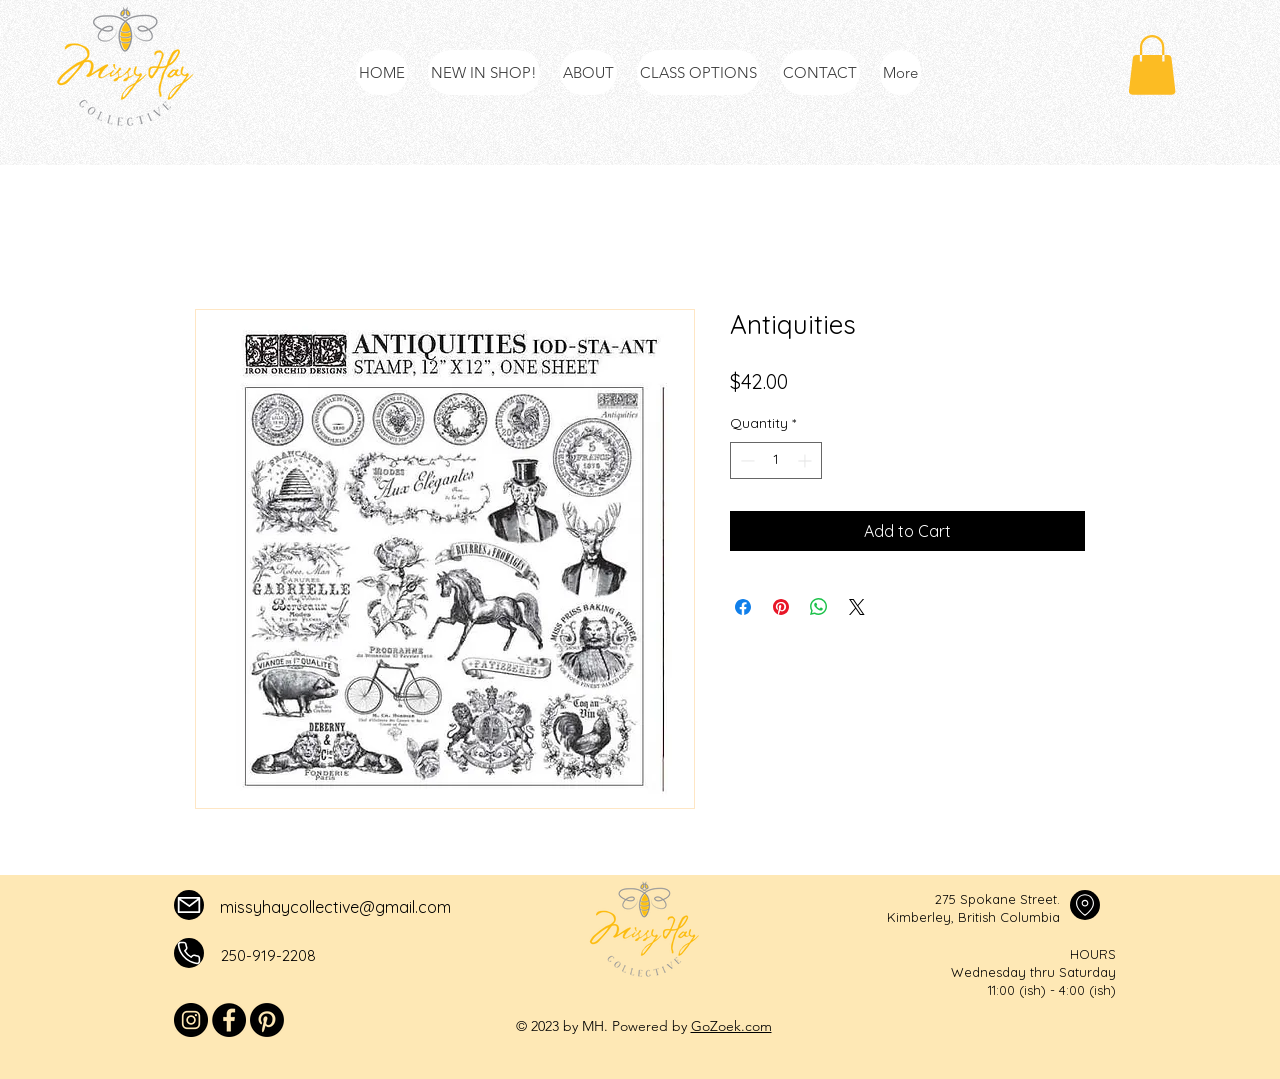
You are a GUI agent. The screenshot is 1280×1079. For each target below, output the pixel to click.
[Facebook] (229, 1020)
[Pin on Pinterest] (781, 607)
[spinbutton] (776, 460)
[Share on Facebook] (743, 607)
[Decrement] (745, 460)
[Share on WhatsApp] (819, 607)
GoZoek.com (731, 1026)
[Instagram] (191, 1020)
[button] (1152, 65)
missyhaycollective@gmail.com (335, 907)
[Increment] (806, 460)
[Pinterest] (267, 1020)
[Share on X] (857, 607)
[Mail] (189, 905)
